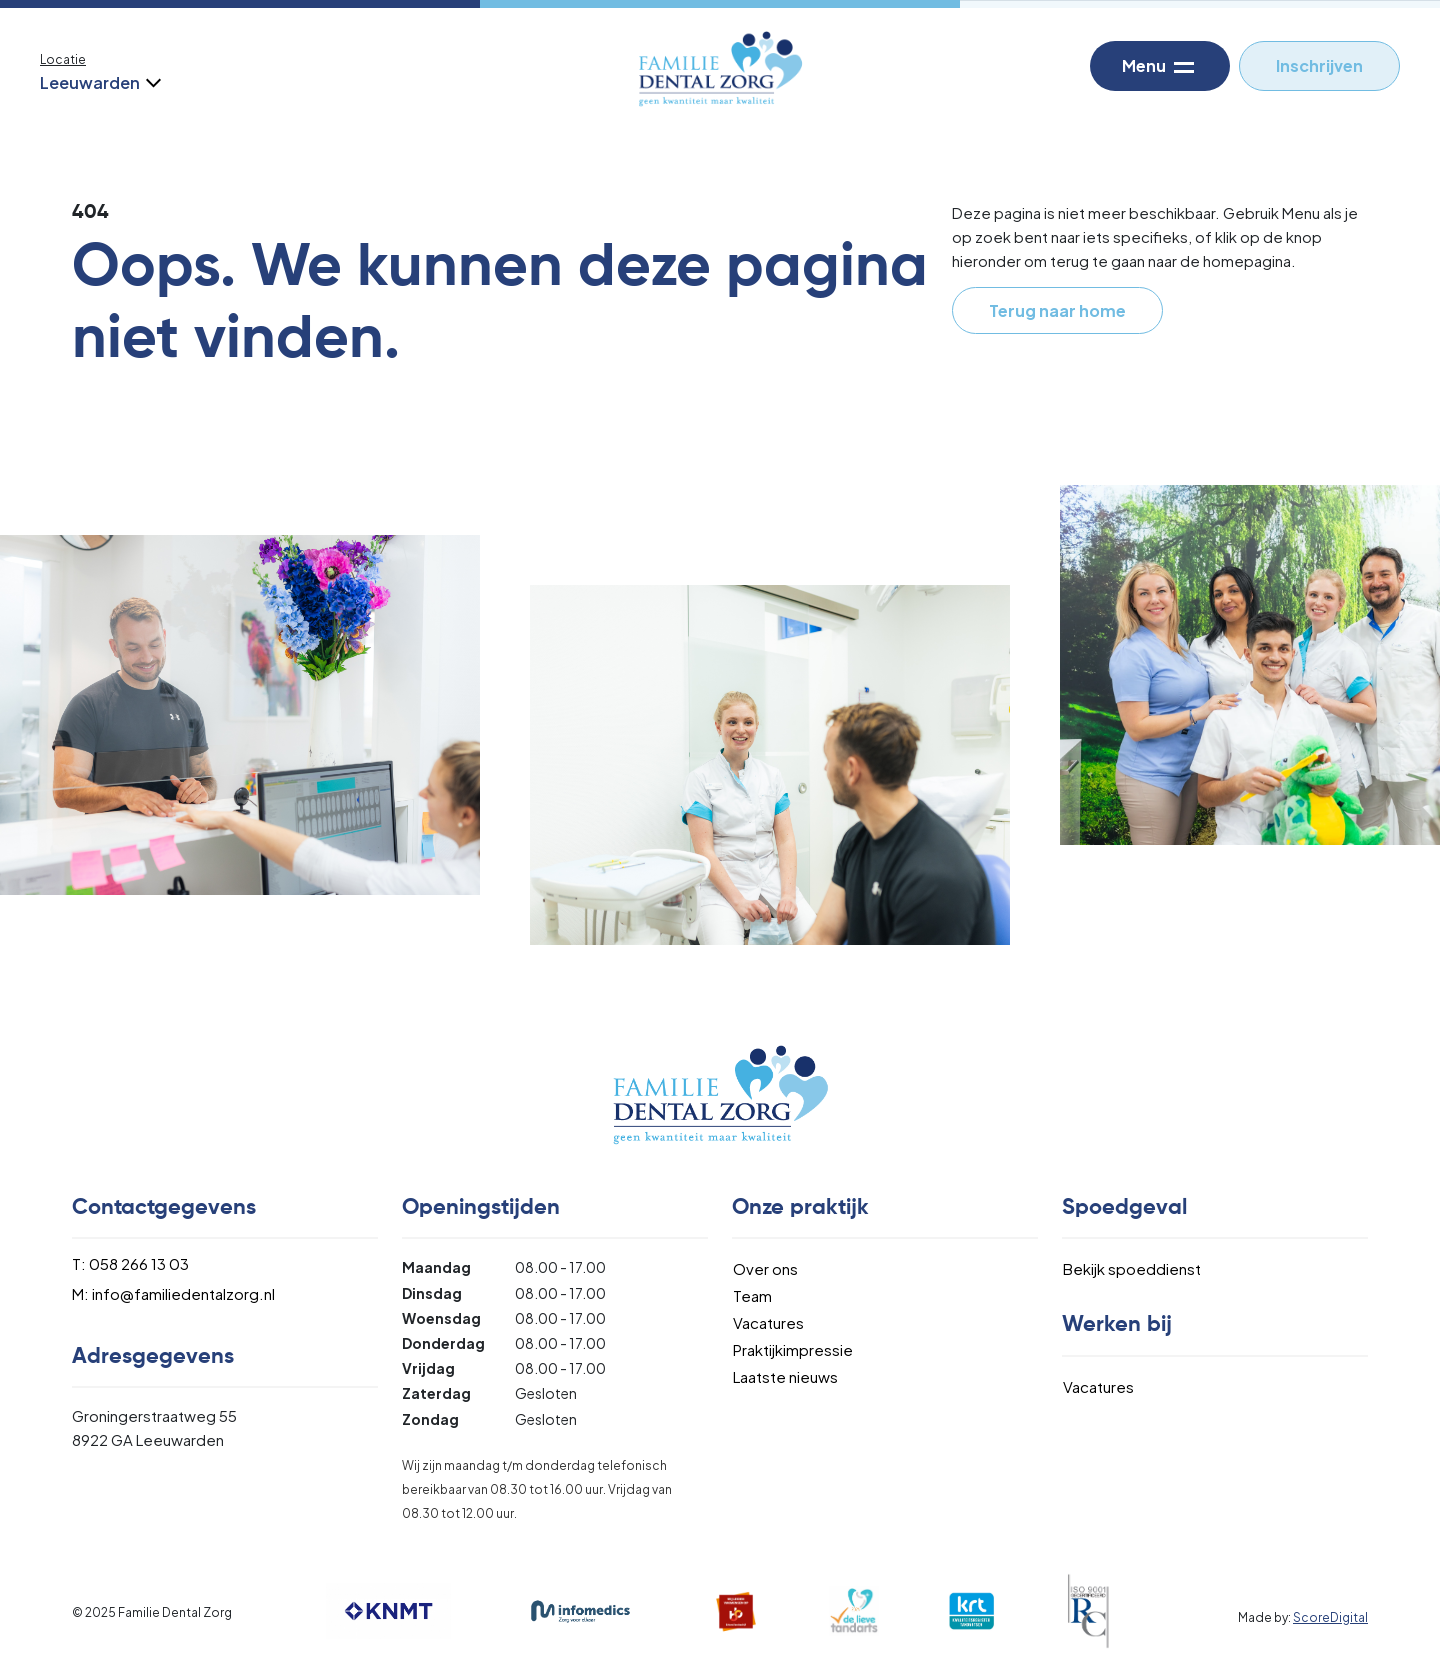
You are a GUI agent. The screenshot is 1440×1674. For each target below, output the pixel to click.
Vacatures (768, 1322)
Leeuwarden (99, 82)
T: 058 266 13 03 (130, 1263)
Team (752, 1295)
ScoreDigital (1330, 1617)
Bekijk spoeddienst (1132, 1268)
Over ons (765, 1268)
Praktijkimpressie (793, 1349)
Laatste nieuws (785, 1376)
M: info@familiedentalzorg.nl (173, 1293)
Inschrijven (1319, 65)
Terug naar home (1057, 310)
